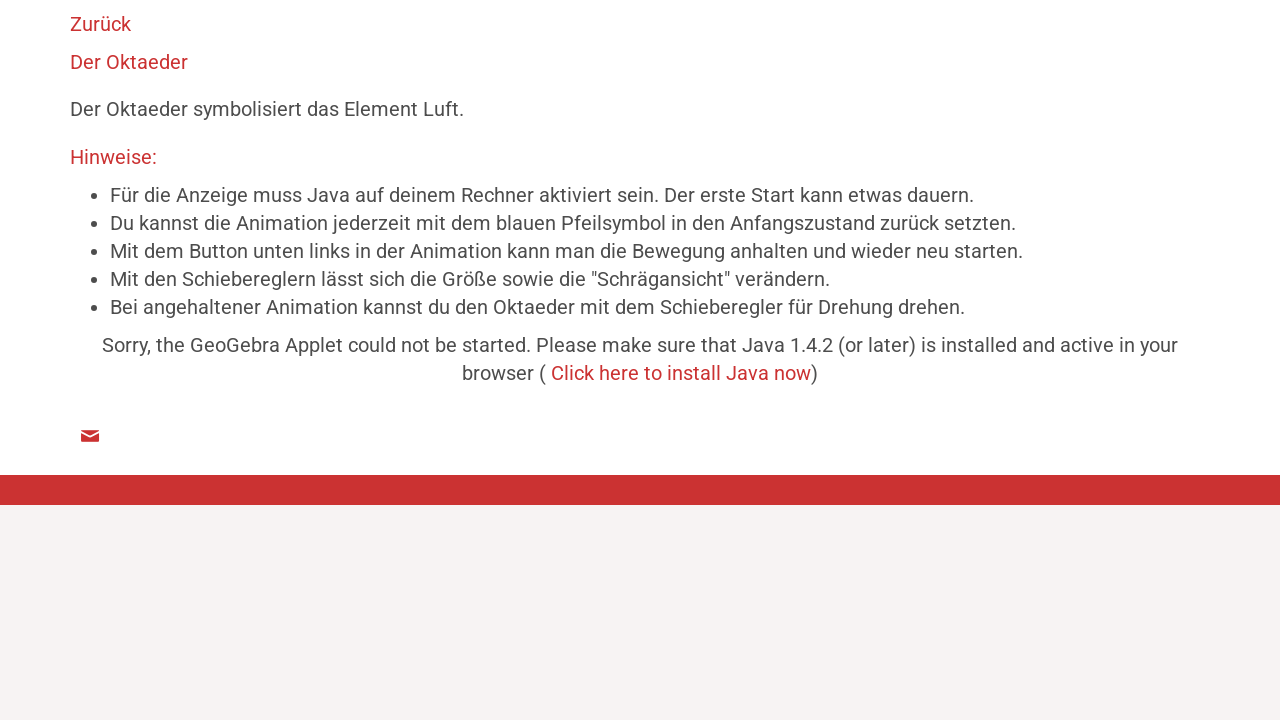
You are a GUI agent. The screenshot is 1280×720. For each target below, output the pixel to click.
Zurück (100, 24)
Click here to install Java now (681, 373)
